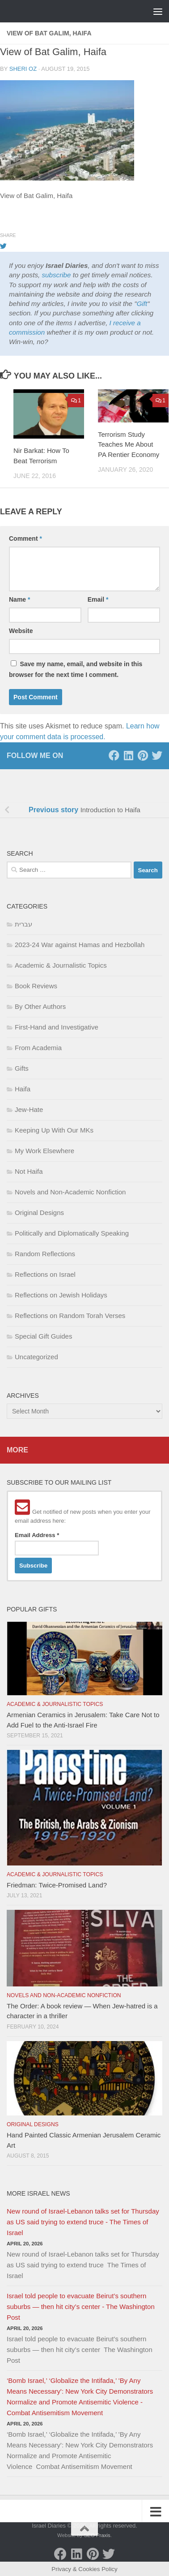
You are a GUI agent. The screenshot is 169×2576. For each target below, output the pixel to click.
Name (19, 599)
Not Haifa (29, 1171)
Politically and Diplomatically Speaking (72, 1233)
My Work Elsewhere (44, 1150)
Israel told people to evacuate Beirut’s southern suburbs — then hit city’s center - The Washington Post (81, 2306)
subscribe (56, 275)
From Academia (38, 1047)
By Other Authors (40, 1006)
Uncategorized (36, 1357)
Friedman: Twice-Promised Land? (57, 1885)
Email (98, 599)
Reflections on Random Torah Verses (70, 1315)
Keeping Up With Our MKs (54, 1130)
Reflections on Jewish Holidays (61, 1295)
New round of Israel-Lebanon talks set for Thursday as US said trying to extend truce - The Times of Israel (83, 2221)
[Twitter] (157, 755)
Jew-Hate (29, 1109)
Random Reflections (45, 1254)
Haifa (22, 1089)
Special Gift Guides (43, 1336)
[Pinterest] (142, 755)
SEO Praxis (97, 2535)
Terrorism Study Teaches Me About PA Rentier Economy (128, 444)
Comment (25, 538)
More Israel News (38, 2193)
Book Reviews (36, 986)
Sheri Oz (23, 68)
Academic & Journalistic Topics (61, 965)
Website (21, 630)
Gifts (22, 1068)
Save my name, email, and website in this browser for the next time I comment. (75, 669)
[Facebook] (114, 755)
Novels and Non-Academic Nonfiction (70, 1192)
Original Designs (39, 1212)
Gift (142, 303)
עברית (23, 924)
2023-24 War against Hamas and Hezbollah (79, 944)
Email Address (37, 1535)
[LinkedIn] (128, 755)
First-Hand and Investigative (56, 1027)
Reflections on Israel (45, 1274)
